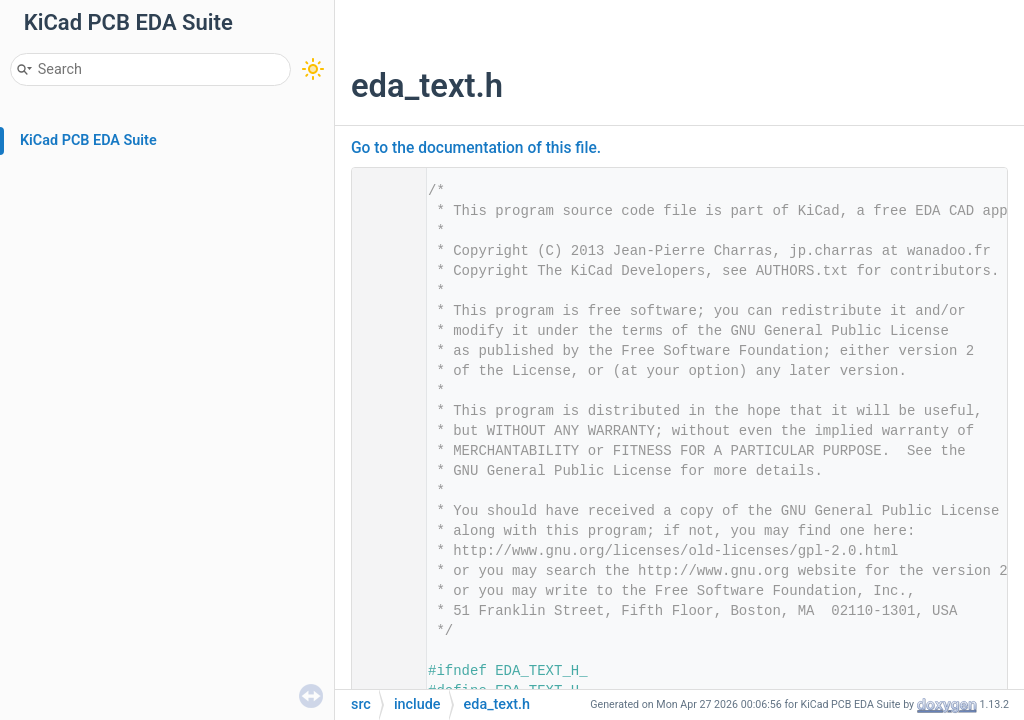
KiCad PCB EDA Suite (88, 140)
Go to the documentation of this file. (476, 148)
